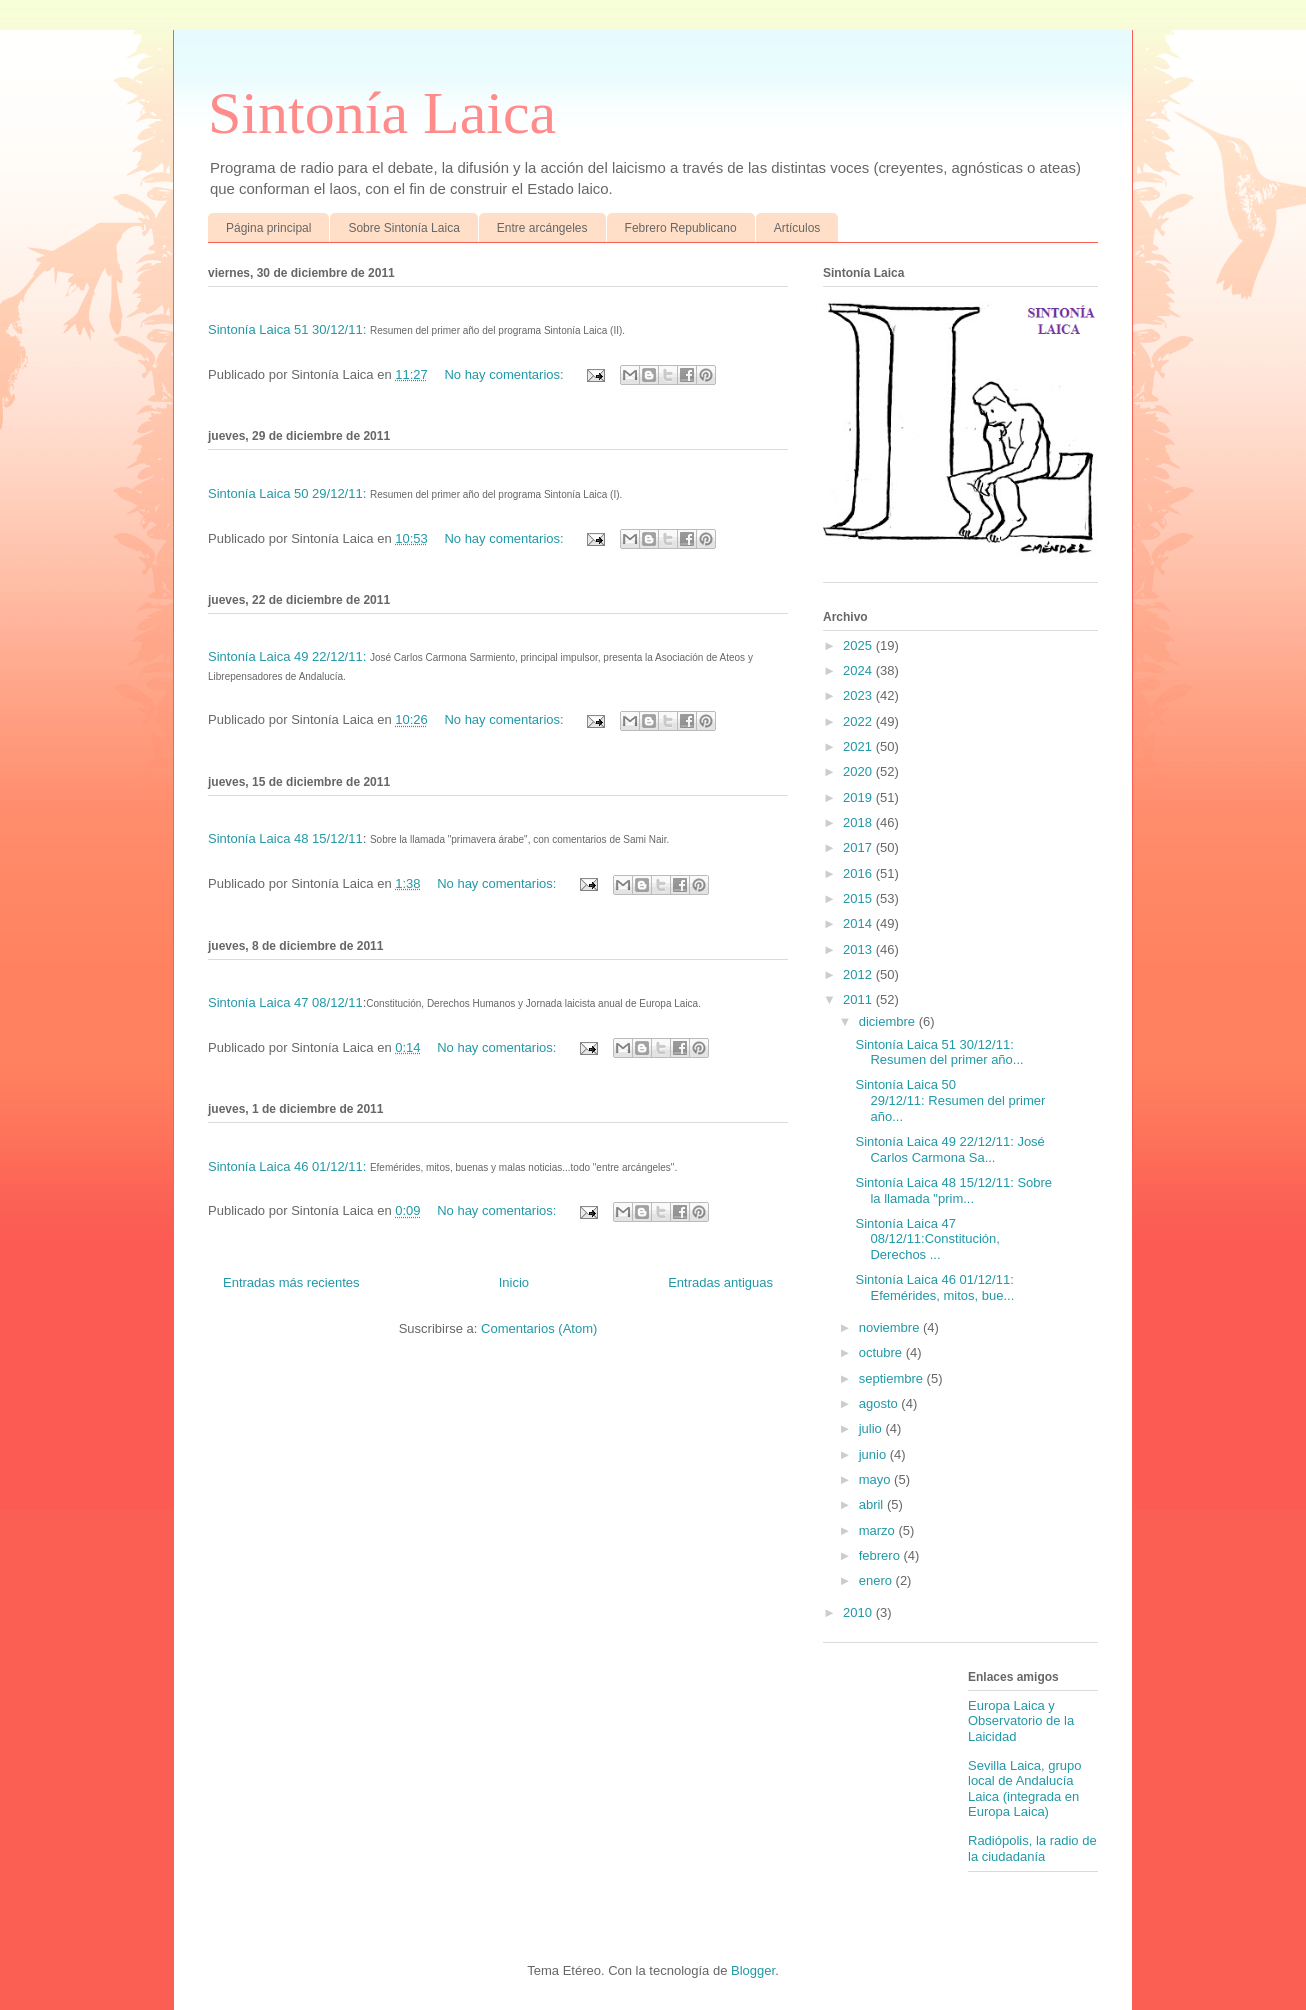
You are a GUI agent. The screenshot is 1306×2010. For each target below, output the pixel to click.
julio (872, 1428)
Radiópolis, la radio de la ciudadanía (1032, 1848)
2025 (859, 645)
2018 (859, 822)
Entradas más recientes (291, 1282)
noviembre (891, 1327)
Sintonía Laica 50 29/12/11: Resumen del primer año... (950, 1100)
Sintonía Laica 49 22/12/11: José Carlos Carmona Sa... (949, 1149)
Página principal (268, 228)
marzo (879, 1530)
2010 (859, 1612)
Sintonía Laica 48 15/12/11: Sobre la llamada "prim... (953, 1190)
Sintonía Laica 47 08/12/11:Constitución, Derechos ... (927, 1239)
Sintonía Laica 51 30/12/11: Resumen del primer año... (939, 1052)
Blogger (753, 1970)
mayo (876, 1479)
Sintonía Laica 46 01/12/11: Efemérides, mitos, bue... (934, 1287)
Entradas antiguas (720, 1282)
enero (877, 1580)
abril (873, 1504)
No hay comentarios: (505, 374)
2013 (859, 949)
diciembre (889, 1021)
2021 (859, 746)
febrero (881, 1555)
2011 (859, 999)
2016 (859, 873)
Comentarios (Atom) (539, 1328)
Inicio (514, 1282)
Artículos (797, 228)
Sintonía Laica (382, 113)
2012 (859, 974)
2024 (859, 670)
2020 (859, 771)
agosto (880, 1403)
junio (874, 1454)
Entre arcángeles (542, 228)
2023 (859, 695)
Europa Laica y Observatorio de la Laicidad (1021, 1721)
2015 (859, 898)
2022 (859, 721)
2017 (859, 847)
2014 (859, 923)
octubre (882, 1352)
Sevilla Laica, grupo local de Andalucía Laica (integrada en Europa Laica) (1024, 1789)
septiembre (893, 1378)
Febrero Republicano (681, 228)
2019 (859, 797)
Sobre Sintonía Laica (403, 228)
